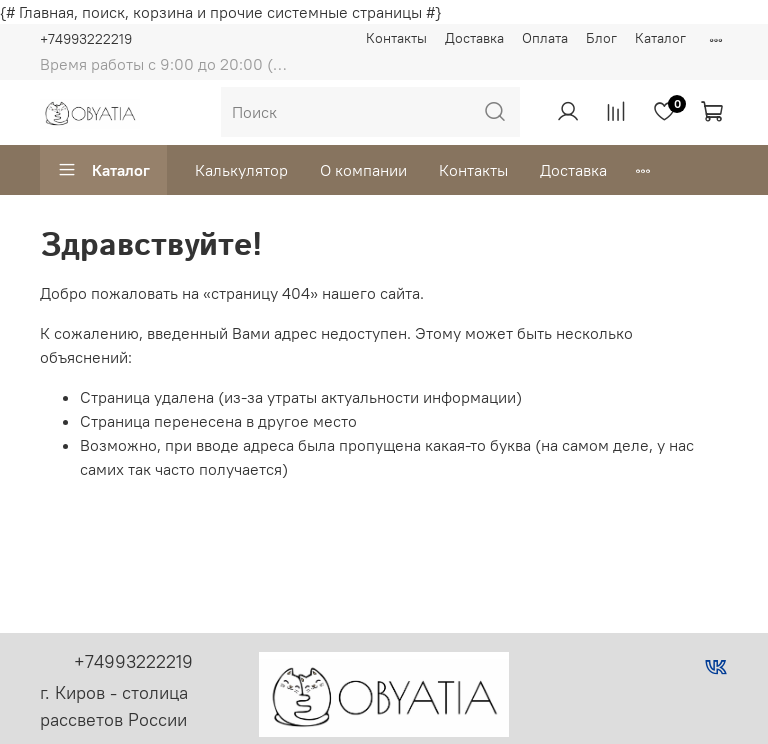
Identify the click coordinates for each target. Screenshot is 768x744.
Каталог (660, 38)
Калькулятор (241, 170)
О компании (363, 170)
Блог (601, 38)
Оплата (545, 38)
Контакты (396, 38)
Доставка (474, 38)
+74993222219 (86, 39)
